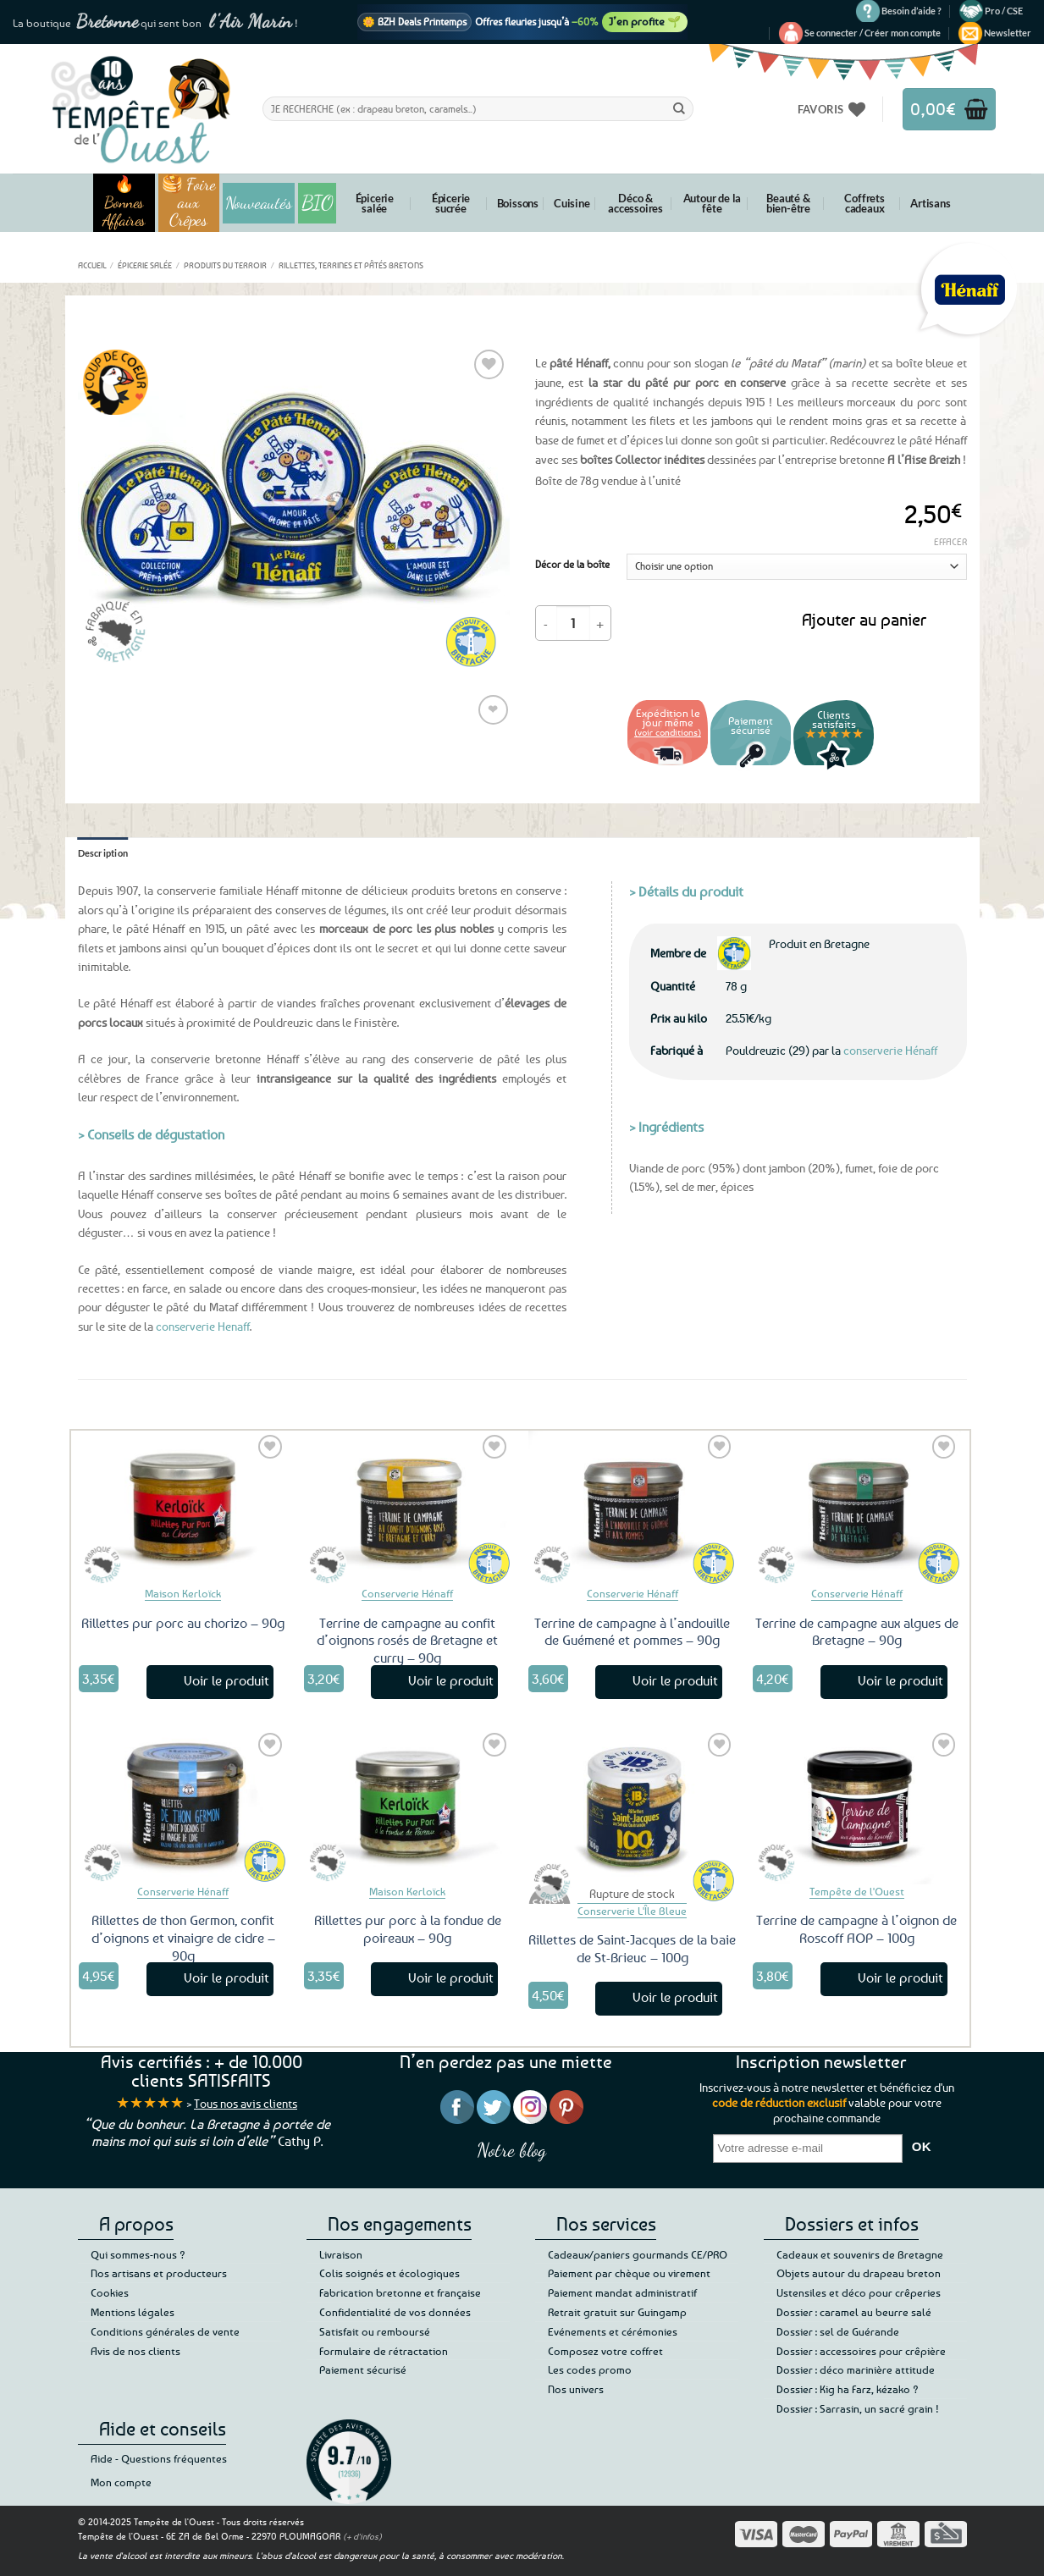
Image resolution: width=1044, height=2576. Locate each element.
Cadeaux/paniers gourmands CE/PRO (637, 2254)
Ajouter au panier (864, 619)
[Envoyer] (679, 108)
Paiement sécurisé (362, 2369)
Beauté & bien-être (788, 203)
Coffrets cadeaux (864, 203)
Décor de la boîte (572, 565)
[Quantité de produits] (573, 623)
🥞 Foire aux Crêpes (189, 202)
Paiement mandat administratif (622, 2292)
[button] (872, 33)
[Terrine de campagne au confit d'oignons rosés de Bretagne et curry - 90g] (408, 1508)
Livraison (340, 2254)
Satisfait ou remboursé (374, 2331)
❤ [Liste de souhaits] (493, 709)
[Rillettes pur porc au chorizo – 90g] (183, 1508)
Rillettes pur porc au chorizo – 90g (182, 1622)
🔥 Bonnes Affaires (124, 202)
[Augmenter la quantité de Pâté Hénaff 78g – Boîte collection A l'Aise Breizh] (600, 623)
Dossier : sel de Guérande (837, 2331)
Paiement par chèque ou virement (629, 2273)
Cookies (110, 2292)
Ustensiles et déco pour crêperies (858, 2292)
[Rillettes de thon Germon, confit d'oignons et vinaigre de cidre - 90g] (183, 1806)
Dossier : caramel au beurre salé (853, 2312)
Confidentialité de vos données (395, 2312)
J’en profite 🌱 (645, 21)
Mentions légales (132, 2312)
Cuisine (572, 203)
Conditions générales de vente (165, 2331)
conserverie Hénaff (890, 1050)
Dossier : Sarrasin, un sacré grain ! (857, 2408)
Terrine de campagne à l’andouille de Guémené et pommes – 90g (632, 1631)
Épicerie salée (375, 203)
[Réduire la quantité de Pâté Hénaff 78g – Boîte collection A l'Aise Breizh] (546, 623)
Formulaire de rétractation (383, 2351)
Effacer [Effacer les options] (950, 541)
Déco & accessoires (635, 203)
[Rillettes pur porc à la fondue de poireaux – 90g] (408, 1806)
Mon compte (121, 2482)
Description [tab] (103, 852)
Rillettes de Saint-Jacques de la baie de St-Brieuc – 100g (632, 1948)
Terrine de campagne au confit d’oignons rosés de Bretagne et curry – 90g (407, 1640)
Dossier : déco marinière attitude (855, 2369)
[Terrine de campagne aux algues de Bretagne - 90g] (857, 1508)
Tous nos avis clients (245, 2103)
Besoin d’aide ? (911, 10)
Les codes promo (590, 2369)
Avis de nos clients (135, 2351)
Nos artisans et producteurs (159, 2273)
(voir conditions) (667, 731)
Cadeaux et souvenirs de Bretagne (859, 2254)
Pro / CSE (1004, 10)
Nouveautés (258, 203)
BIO (317, 202)
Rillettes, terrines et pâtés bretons (351, 265)
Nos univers (576, 2389)
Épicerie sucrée (451, 203)
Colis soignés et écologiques (389, 2273)
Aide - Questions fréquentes (159, 2458)
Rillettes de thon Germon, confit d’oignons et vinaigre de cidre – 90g (183, 1937)
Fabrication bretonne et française (400, 2292)
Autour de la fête (712, 203)
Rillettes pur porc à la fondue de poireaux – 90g (407, 1928)
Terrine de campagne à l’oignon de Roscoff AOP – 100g (856, 1928)
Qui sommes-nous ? (138, 2254)
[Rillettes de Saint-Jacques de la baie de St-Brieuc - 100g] (632, 1806)
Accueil (92, 265)
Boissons (518, 203)
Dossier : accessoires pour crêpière (861, 2351)
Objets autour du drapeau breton (858, 2273)
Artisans (930, 203)
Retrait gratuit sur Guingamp (617, 2312)
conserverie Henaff (203, 1326)
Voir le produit (226, 1680)
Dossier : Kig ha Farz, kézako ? (847, 2389)
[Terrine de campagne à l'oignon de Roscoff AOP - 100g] (857, 1806)
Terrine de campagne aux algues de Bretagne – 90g (856, 1631)
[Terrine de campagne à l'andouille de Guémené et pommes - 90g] (632, 1508)
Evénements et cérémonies (612, 2331)
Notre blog (511, 2149)
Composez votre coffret (605, 2351)
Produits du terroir (225, 265)
